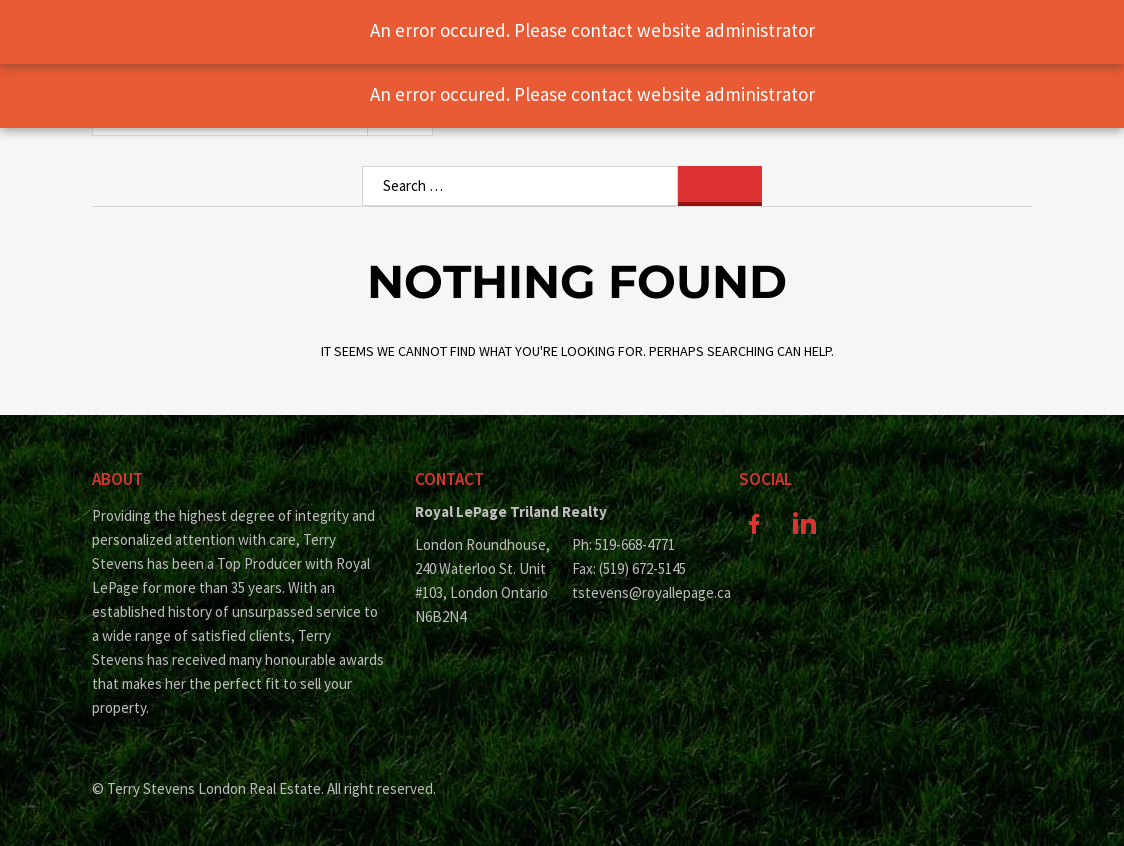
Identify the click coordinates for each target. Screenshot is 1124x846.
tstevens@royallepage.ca (640, 592)
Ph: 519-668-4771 (623, 544)
